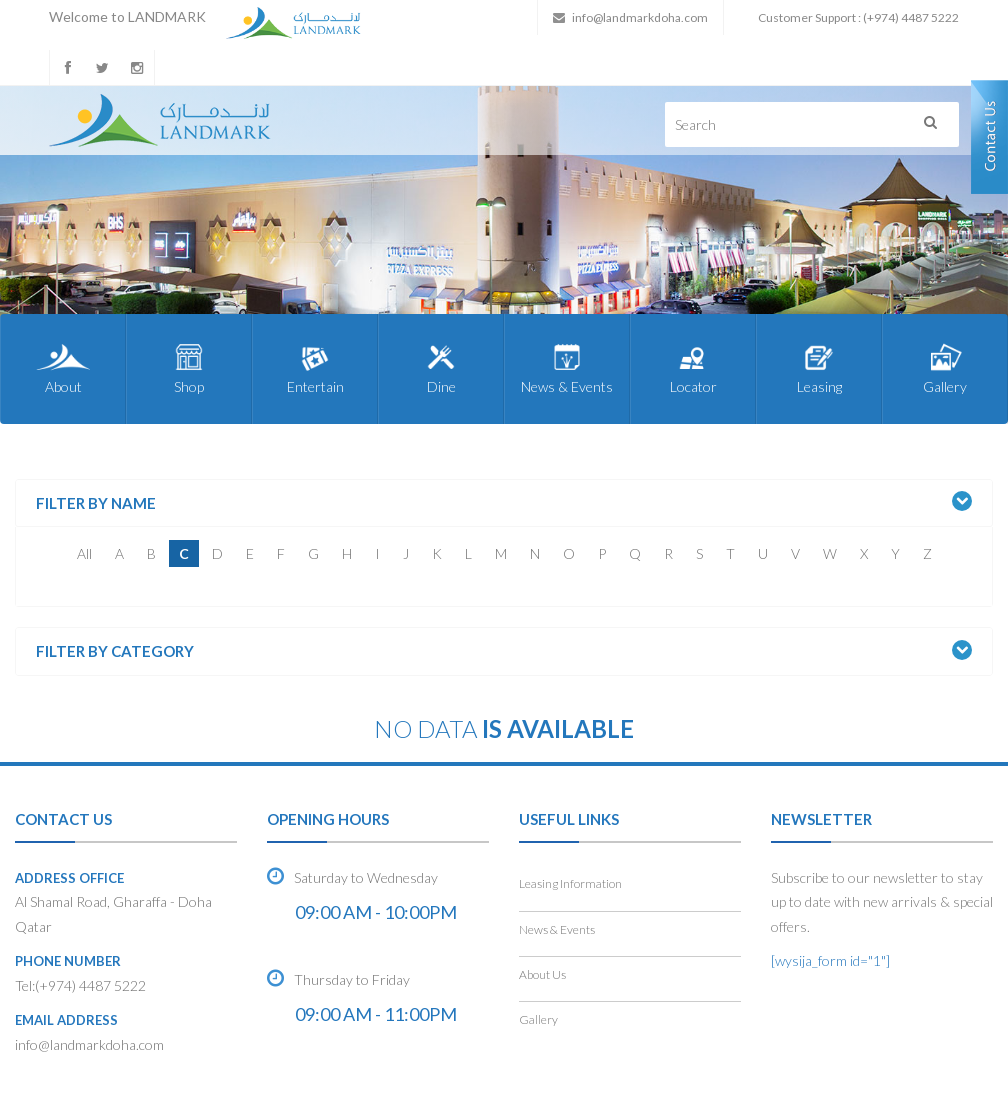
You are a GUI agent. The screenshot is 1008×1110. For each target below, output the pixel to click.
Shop (189, 368)
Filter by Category (115, 651)
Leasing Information (570, 883)
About (63, 368)
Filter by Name (96, 503)
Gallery (945, 368)
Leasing (819, 368)
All (84, 553)
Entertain (315, 368)
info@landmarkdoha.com (640, 17)
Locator (693, 368)
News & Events (567, 368)
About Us (542, 974)
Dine (441, 368)
